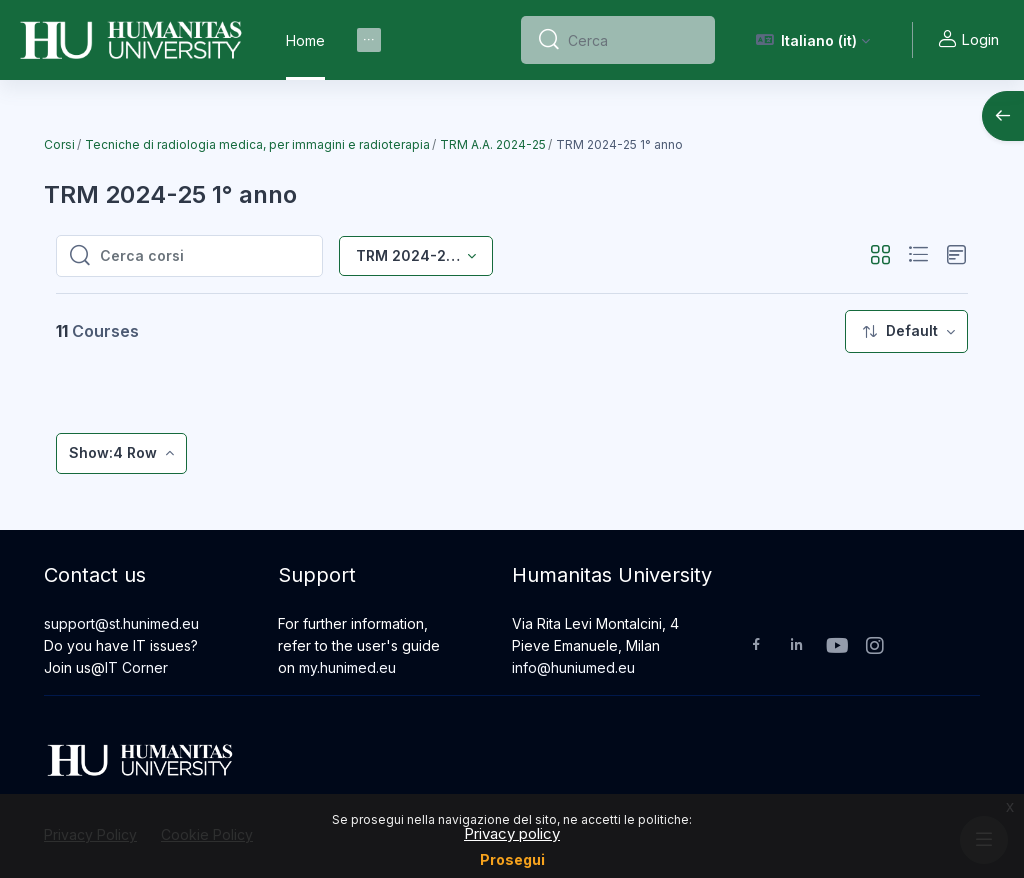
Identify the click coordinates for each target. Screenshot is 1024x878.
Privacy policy (512, 833)
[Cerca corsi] (205, 256)
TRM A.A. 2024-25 (493, 144)
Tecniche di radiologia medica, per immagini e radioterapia (257, 144)
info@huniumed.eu (573, 667)
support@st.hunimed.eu (121, 623)
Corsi (59, 144)
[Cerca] (633, 40)
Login (968, 40)
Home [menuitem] (305, 40)
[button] (813, 40)
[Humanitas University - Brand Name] (131, 40)
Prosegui (512, 859)
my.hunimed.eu (347, 667)
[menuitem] (369, 40)
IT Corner (136, 667)
